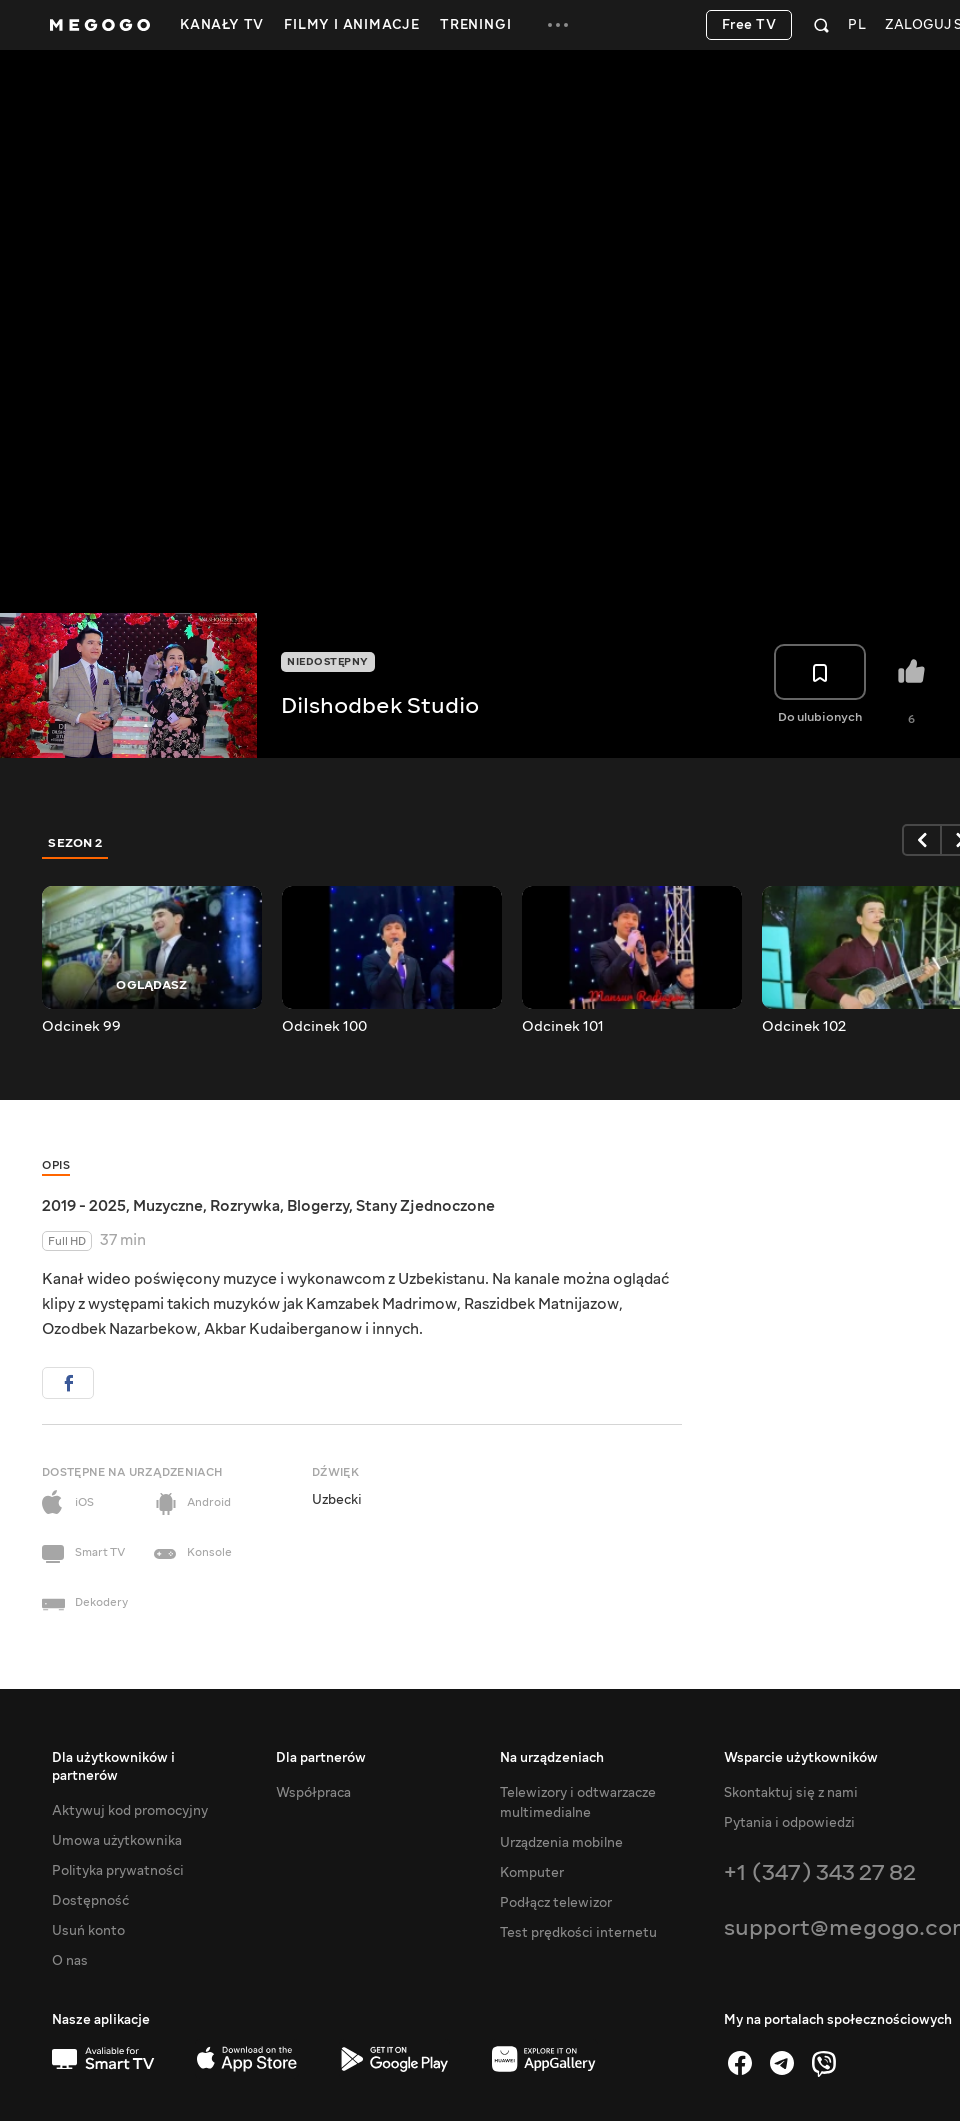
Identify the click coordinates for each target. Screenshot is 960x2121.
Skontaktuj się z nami (791, 1793)
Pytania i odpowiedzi (789, 1823)
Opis (56, 1165)
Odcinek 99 (81, 1027)
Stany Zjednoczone (425, 1206)
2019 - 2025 (84, 1206)
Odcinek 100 (324, 1027)
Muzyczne (168, 1206)
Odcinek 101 (563, 1027)
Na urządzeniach (552, 1758)
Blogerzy (318, 1206)
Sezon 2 (75, 843)
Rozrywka (245, 1206)
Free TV (749, 25)
